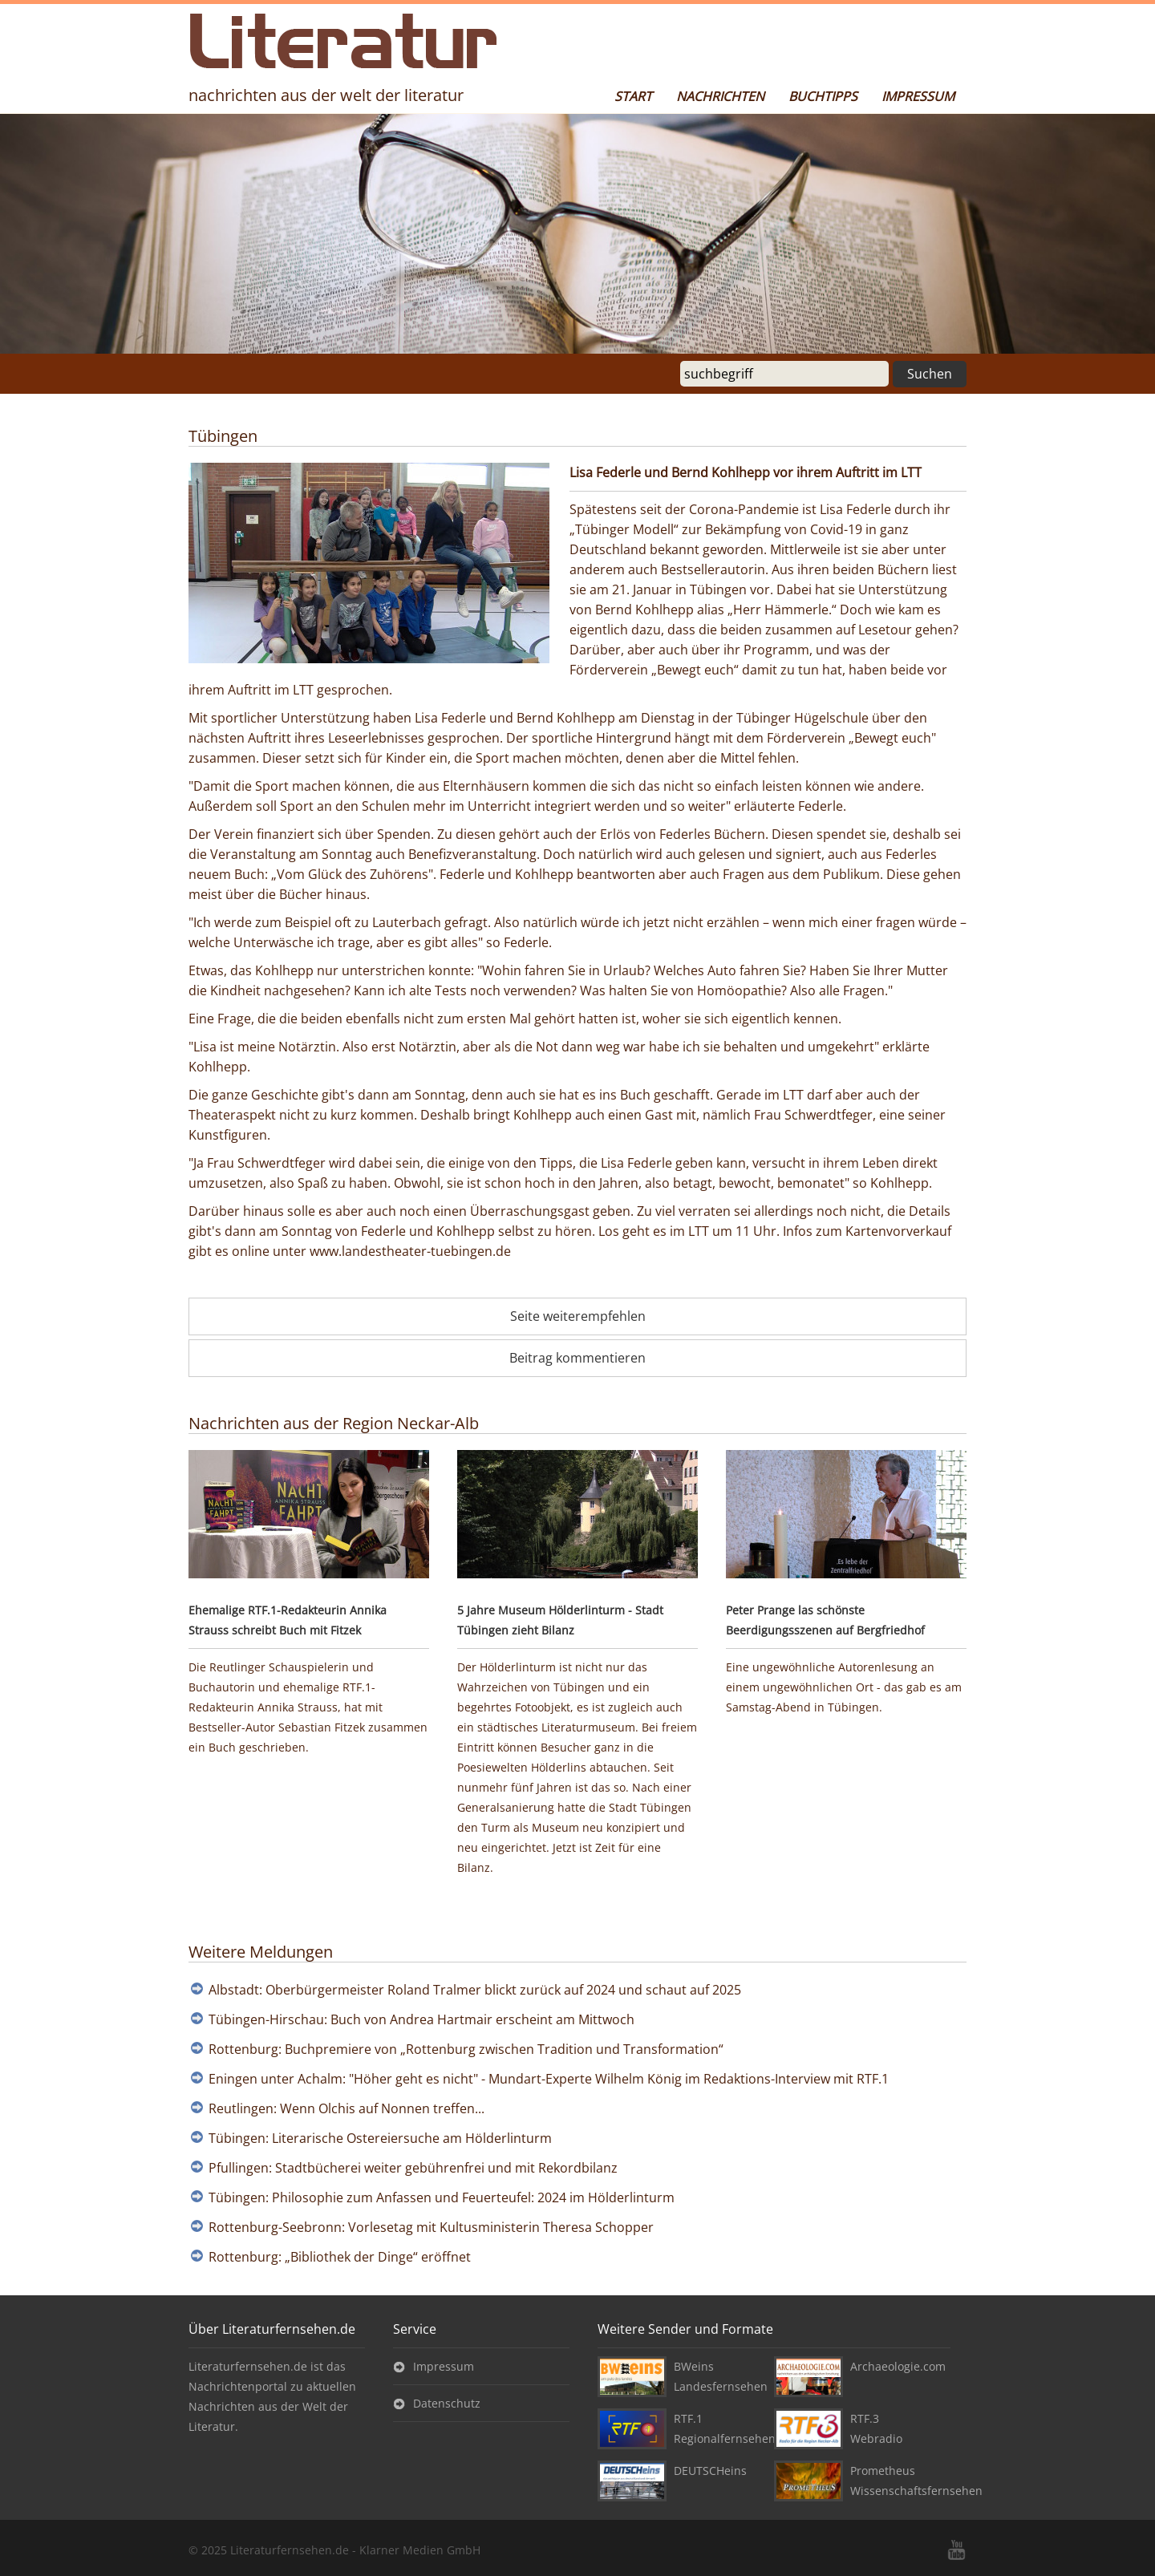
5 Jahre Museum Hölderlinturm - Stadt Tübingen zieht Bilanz (560, 1620)
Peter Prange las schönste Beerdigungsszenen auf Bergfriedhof (825, 1620)
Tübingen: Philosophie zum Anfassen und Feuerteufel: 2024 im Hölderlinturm (442, 2197)
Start (633, 96)
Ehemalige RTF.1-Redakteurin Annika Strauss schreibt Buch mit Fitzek (287, 1620)
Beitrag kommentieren (577, 1358)
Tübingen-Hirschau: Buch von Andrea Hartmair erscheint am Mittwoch (421, 2019)
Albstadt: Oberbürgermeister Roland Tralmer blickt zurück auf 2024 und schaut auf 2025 (475, 1990)
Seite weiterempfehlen (578, 1316)
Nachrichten (720, 96)
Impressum (917, 96)
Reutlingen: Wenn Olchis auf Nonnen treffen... (346, 2108)
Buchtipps (822, 96)
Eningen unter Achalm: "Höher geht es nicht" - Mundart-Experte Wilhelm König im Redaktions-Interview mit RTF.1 (549, 2079)
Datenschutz (446, 2403)
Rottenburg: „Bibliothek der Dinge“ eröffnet (340, 2257)
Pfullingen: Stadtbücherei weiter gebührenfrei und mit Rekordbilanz (413, 2168)
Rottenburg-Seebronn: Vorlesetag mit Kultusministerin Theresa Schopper (431, 2227)
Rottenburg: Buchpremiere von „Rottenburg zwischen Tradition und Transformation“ (466, 2049)
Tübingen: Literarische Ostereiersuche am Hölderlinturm (380, 2138)
